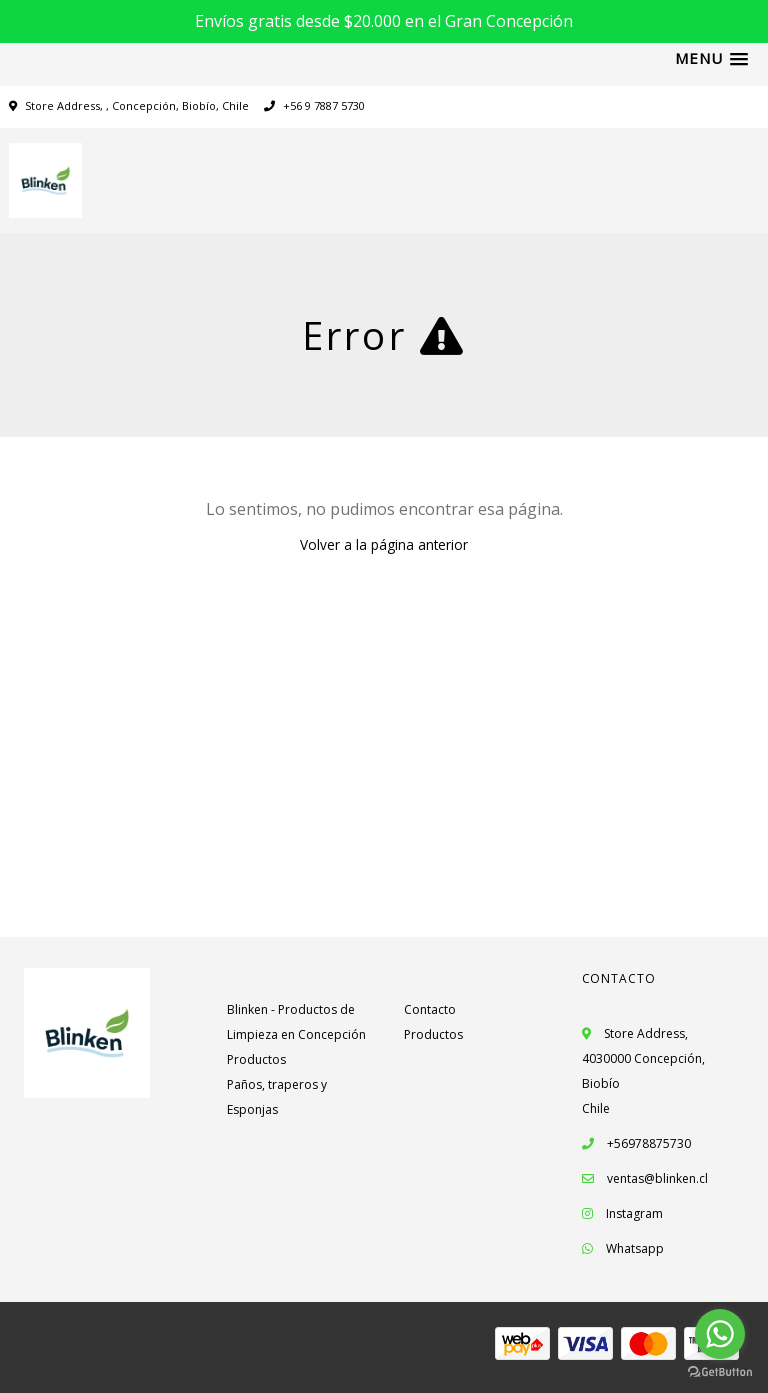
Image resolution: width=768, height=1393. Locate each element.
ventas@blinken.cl (657, 1178)
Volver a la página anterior (384, 544)
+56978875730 (636, 1143)
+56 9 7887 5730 (314, 105)
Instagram (634, 1213)
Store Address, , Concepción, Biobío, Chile (137, 105)
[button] (711, 59)
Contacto (430, 1009)
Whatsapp (635, 1248)
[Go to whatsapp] (720, 1334)
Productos (256, 1059)
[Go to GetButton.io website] (720, 1372)
